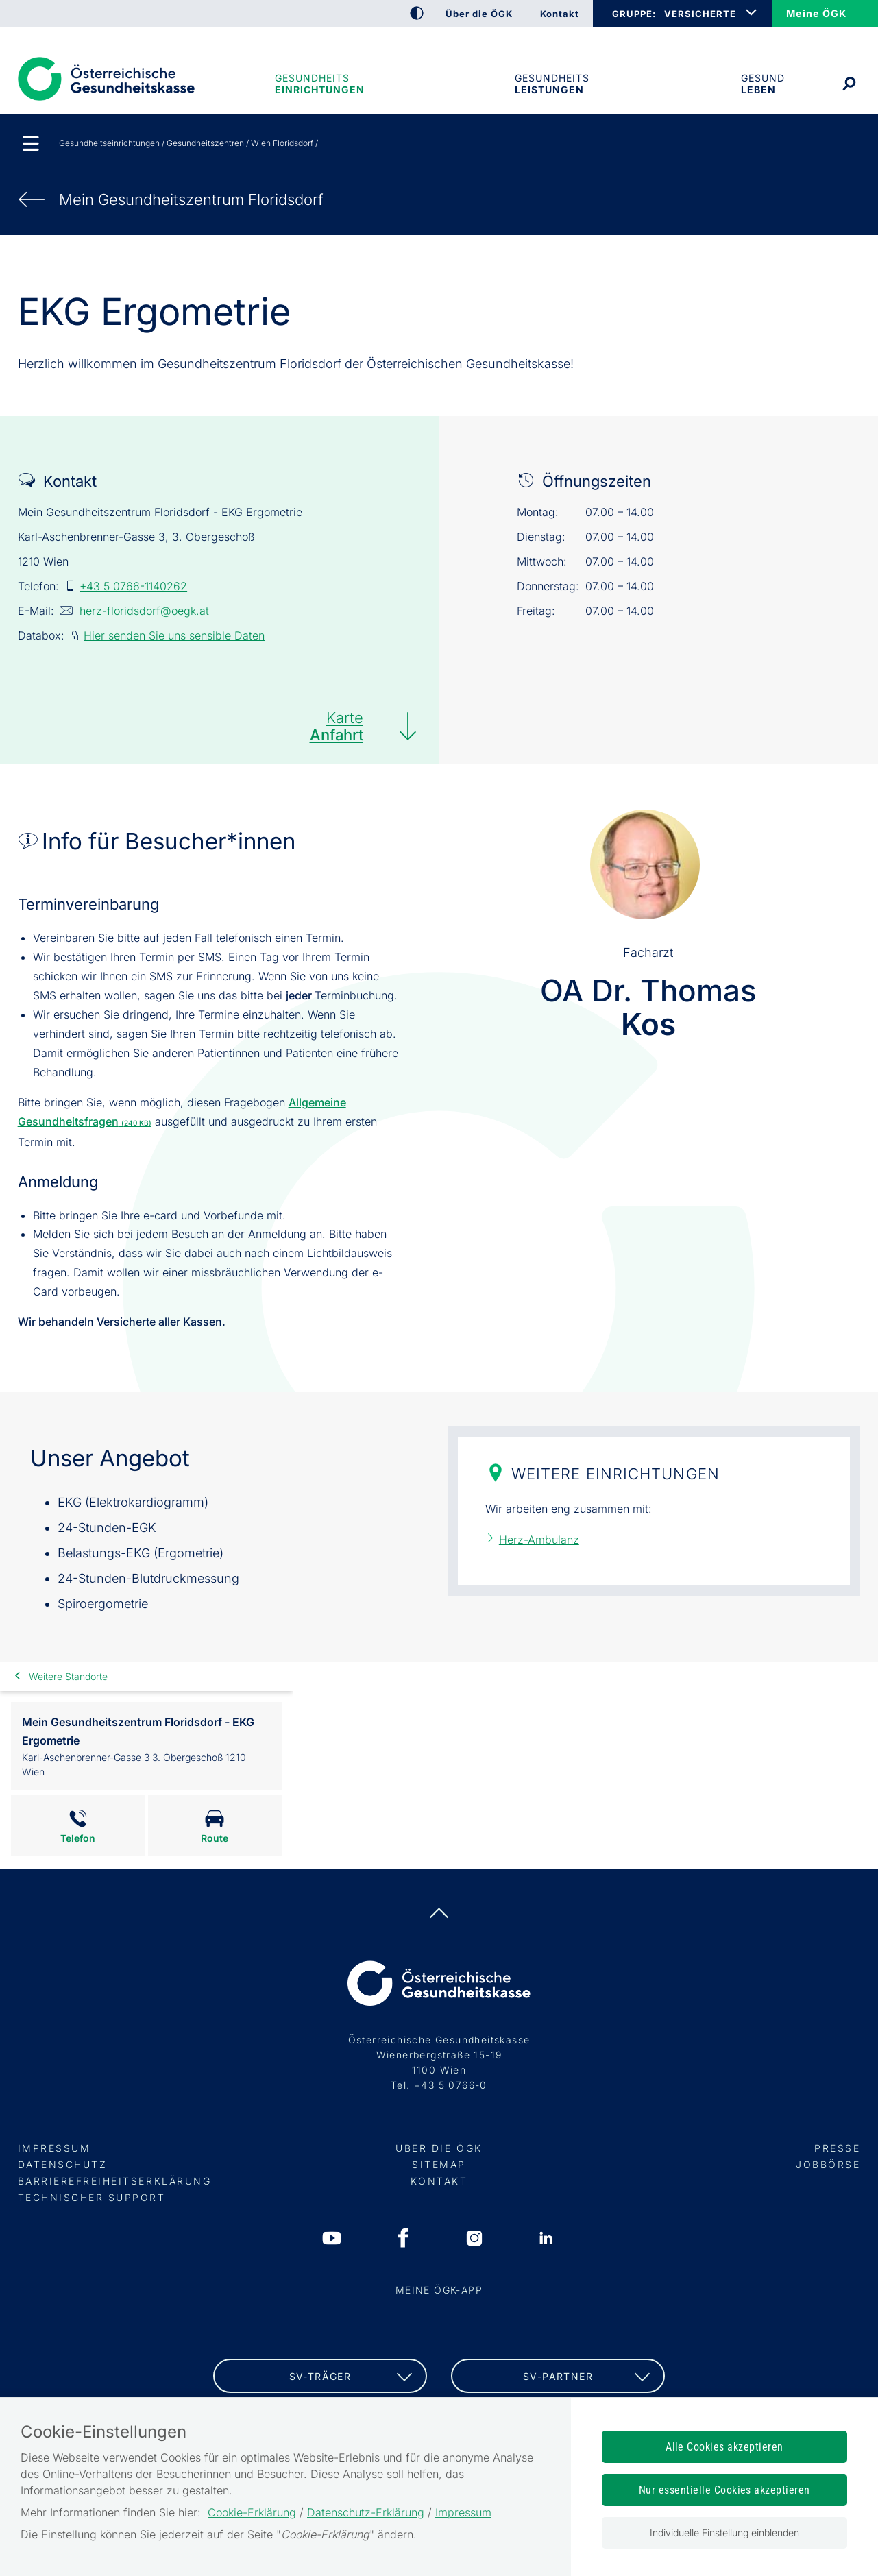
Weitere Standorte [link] (68, 1676)
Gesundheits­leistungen (552, 83)
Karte (336, 726)
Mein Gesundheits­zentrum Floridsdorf (191, 199)
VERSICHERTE (700, 13)
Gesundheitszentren (205, 143)
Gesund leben (763, 83)
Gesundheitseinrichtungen (319, 83)
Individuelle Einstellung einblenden (724, 2532)
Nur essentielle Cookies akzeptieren (724, 2489)
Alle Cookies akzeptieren (724, 2446)
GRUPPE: (633, 13)
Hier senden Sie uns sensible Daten (174, 635)
